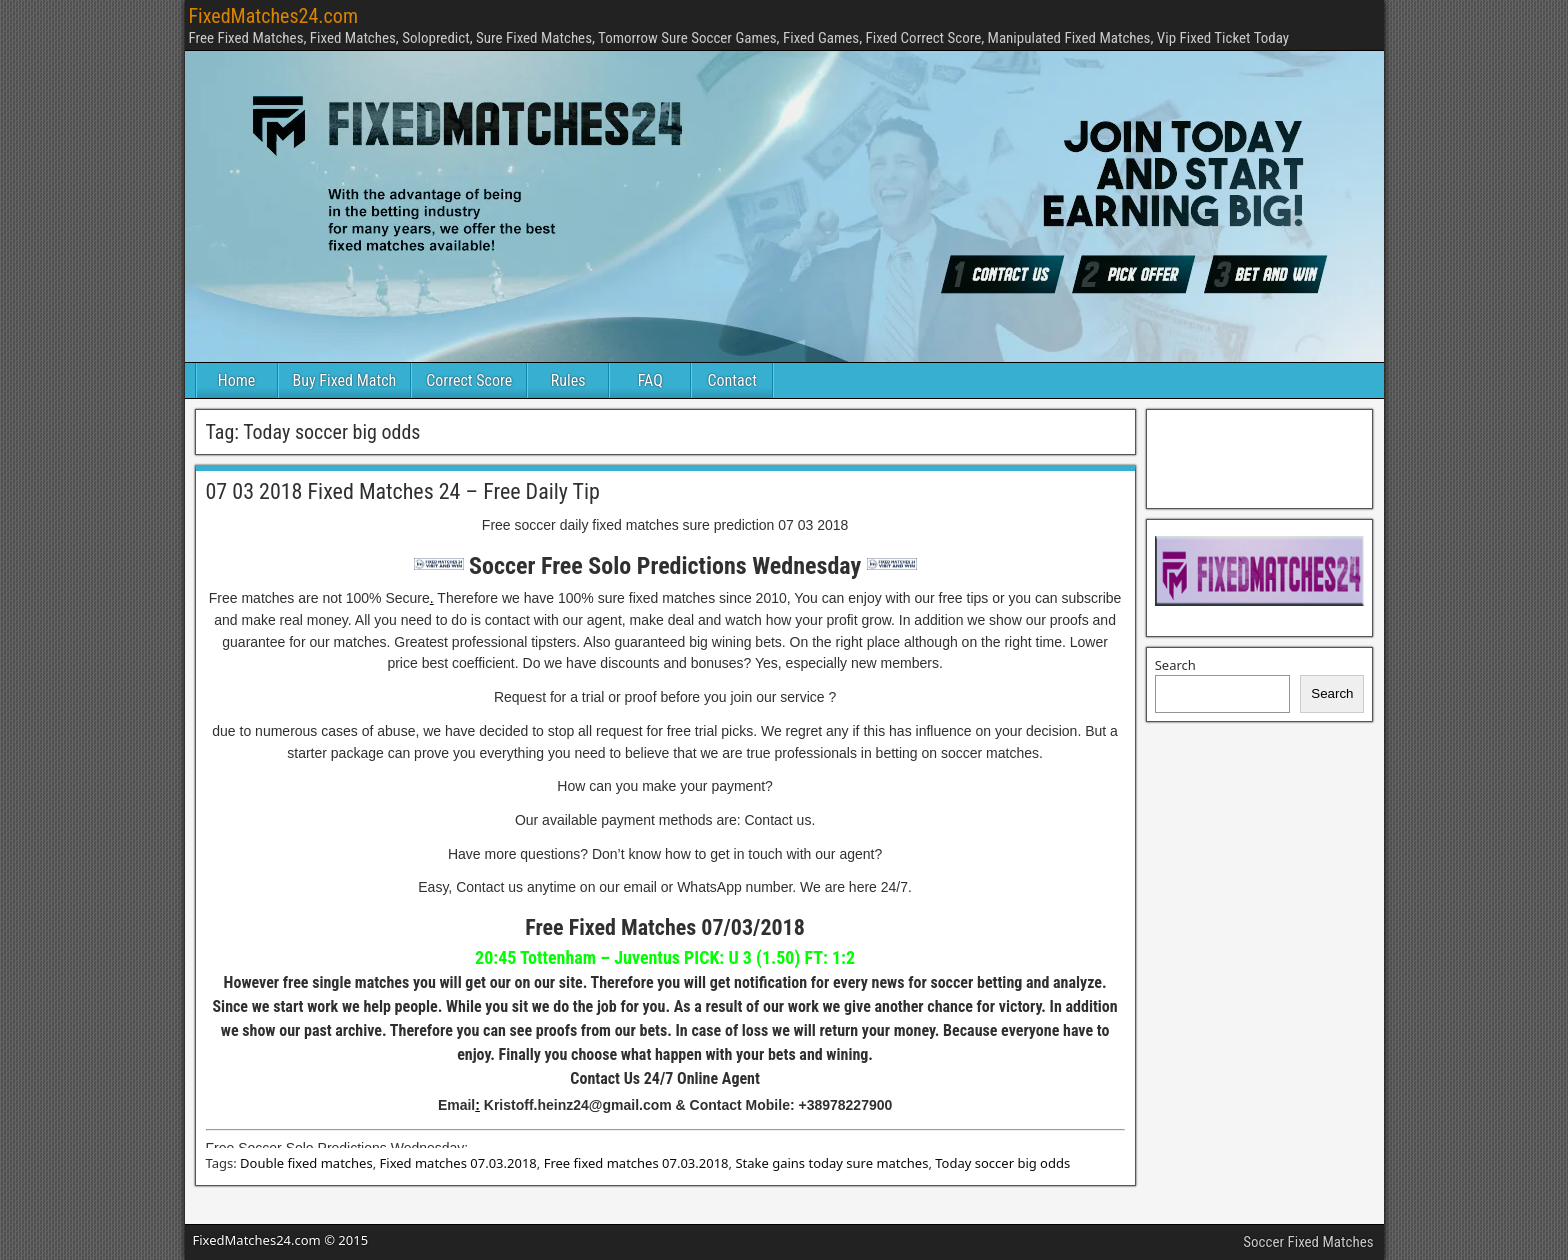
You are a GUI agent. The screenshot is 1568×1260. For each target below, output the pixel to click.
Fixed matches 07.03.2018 (458, 1163)
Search (1175, 665)
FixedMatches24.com (273, 16)
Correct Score (469, 380)
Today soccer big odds (1002, 1163)
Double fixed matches (306, 1163)
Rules (568, 380)
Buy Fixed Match (345, 380)
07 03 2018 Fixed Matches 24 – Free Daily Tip (403, 491)
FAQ (650, 380)
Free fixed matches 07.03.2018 (636, 1163)
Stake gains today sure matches (831, 1163)
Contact (732, 380)
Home (237, 380)
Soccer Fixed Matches (1308, 1242)
